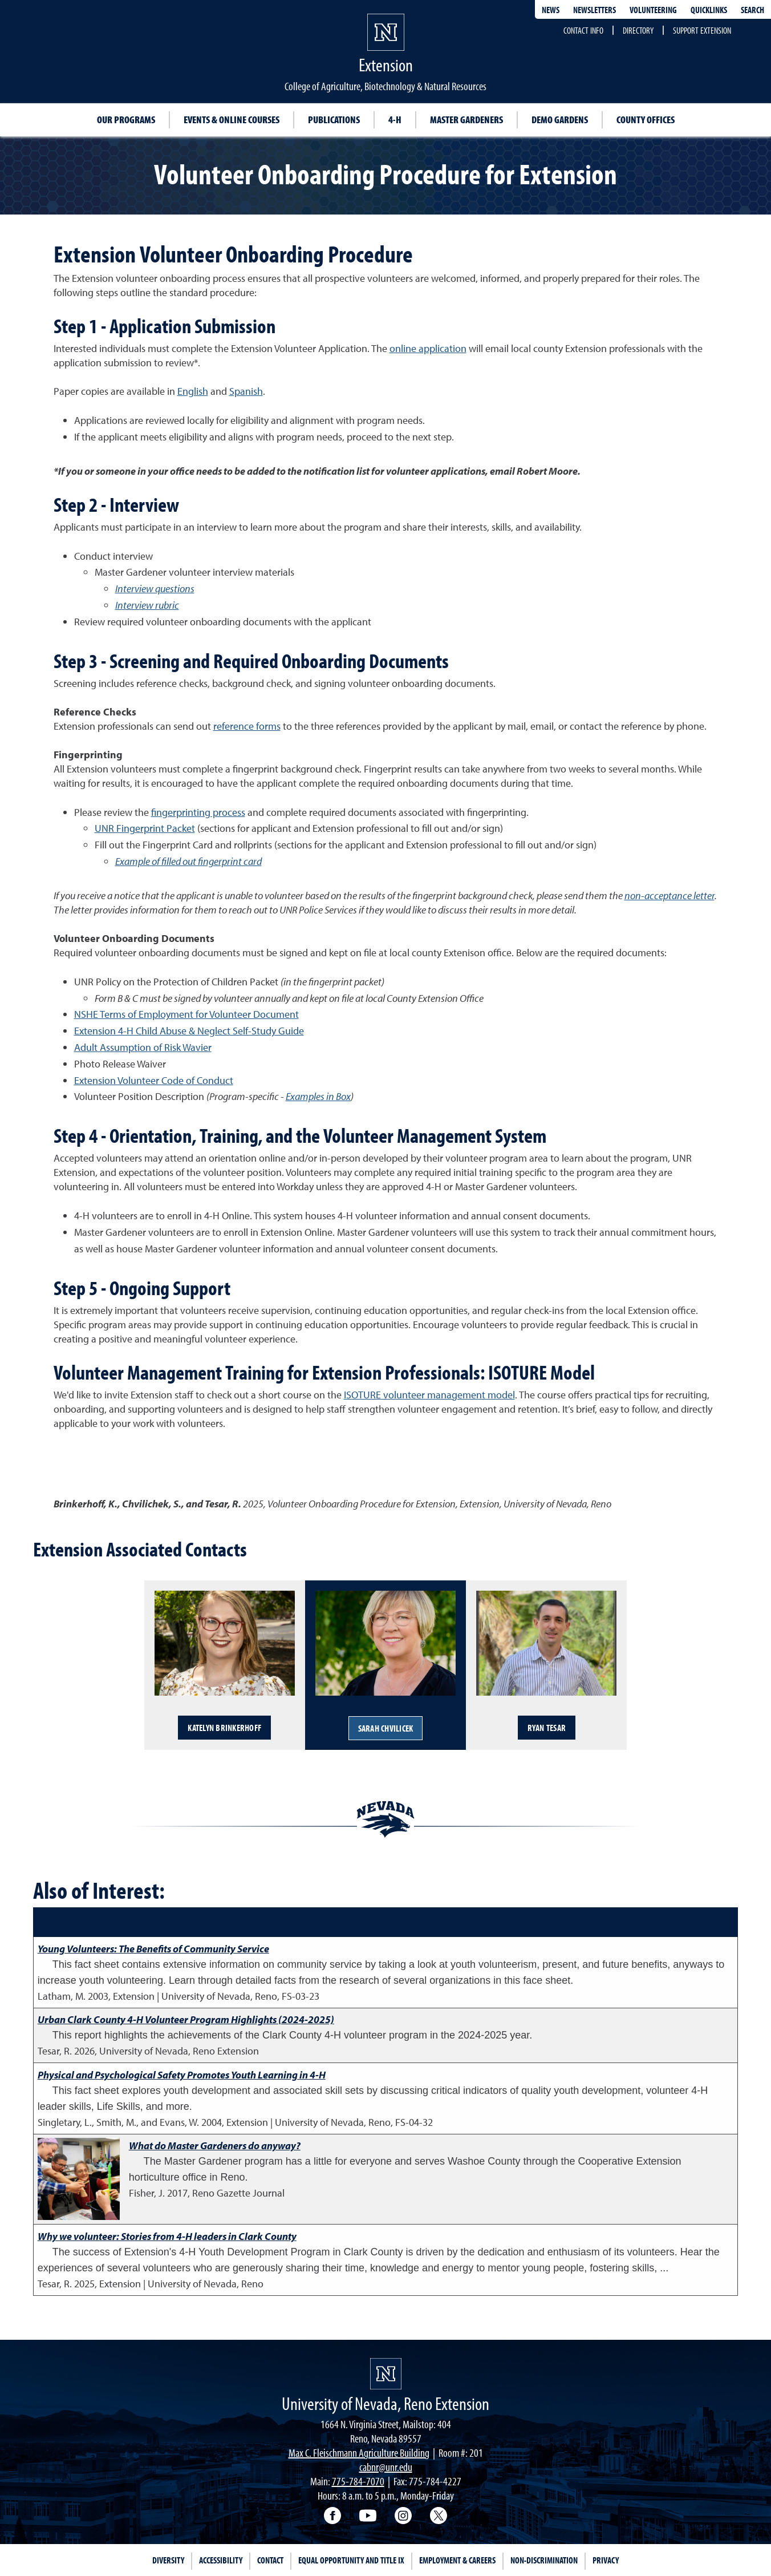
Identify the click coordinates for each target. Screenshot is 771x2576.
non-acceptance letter (669, 895)
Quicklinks (709, 9)
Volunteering (653, 9)
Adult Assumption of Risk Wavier (143, 1047)
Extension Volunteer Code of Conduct (153, 1080)
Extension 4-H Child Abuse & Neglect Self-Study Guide (189, 1030)
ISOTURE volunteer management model (429, 1394)
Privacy (606, 2560)
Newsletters (594, 9)
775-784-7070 (358, 2481)
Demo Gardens (559, 119)
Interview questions (154, 588)
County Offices (645, 119)
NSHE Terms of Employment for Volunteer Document (186, 1014)
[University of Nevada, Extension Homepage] (385, 2373)
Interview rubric (147, 605)
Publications (334, 119)
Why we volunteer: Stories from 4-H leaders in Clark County (167, 2236)
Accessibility (220, 2560)
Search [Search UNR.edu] (752, 9)
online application (427, 348)
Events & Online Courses (231, 119)
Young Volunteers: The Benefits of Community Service (153, 1948)
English (192, 391)
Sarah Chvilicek (385, 1728)
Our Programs (126, 119)
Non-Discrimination (544, 2560)
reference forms (247, 726)
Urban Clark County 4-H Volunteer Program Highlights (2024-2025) (186, 2019)
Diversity (168, 2560)
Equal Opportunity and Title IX (351, 2560)
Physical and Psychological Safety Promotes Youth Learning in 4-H (182, 2074)
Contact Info (583, 30)
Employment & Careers (457, 2560)
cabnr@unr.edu (385, 2467)
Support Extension (702, 30)
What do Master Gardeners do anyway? (215, 2145)
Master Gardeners (466, 119)
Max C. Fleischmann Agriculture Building (359, 2452)
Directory (638, 30)
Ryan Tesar (546, 1727)
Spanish (246, 391)
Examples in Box (318, 1096)
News (550, 9)
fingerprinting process (198, 812)
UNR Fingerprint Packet (145, 828)
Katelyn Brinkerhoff (224, 1727)
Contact (270, 2560)
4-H (394, 119)
